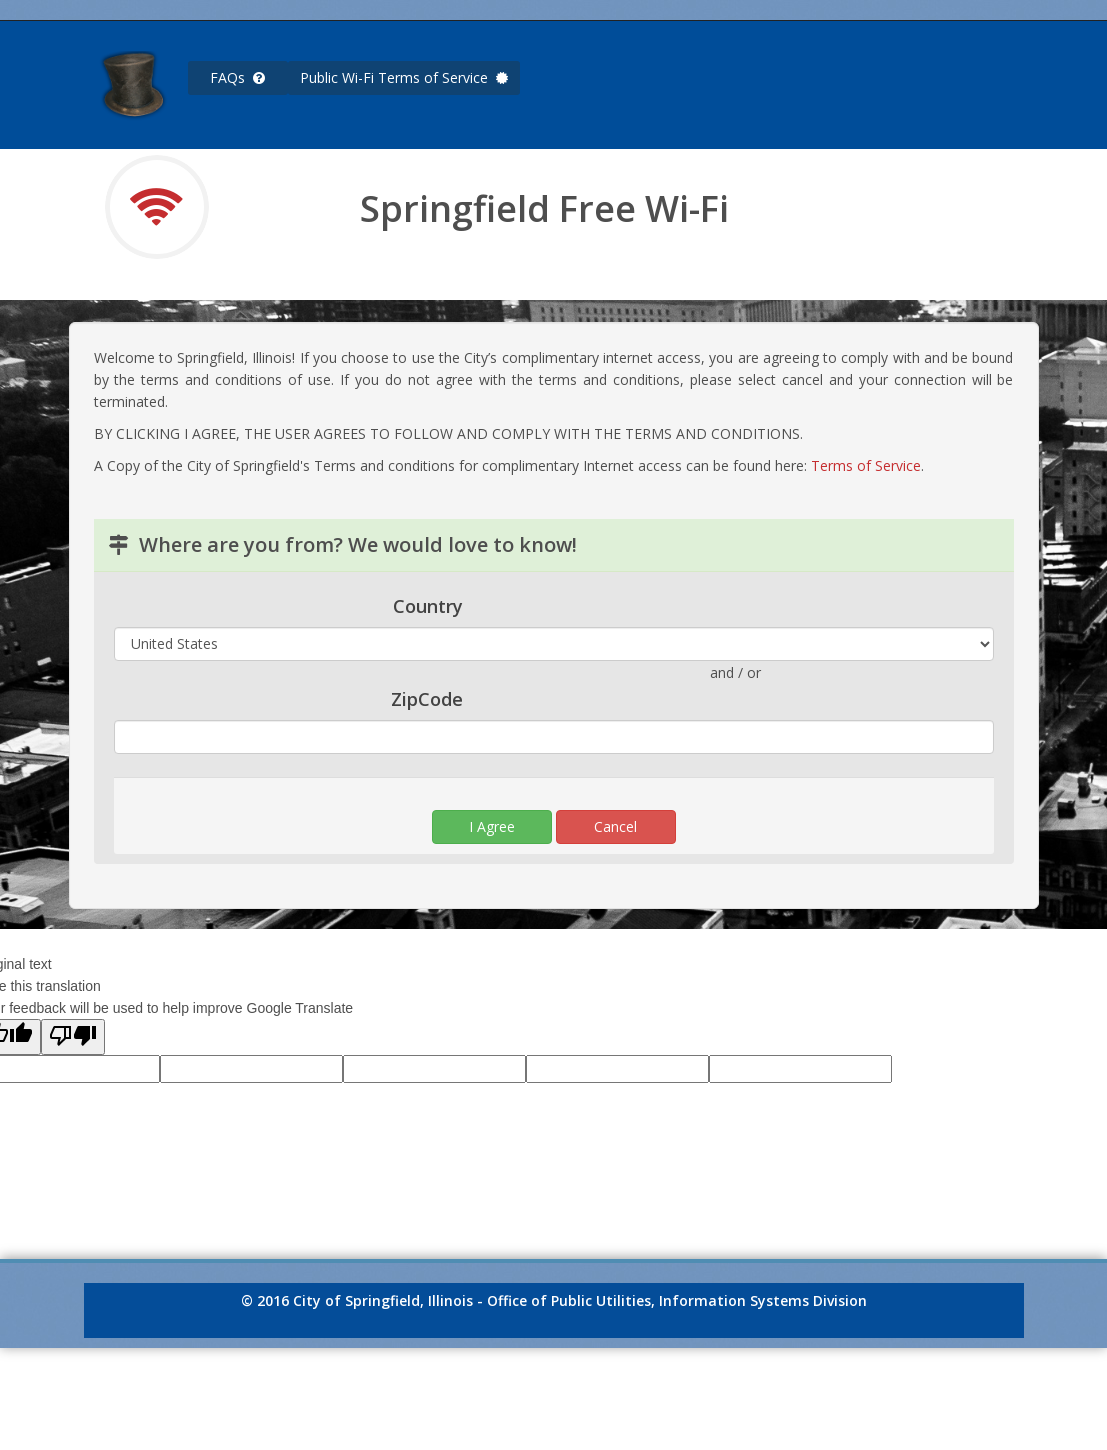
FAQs (237, 77)
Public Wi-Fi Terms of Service (404, 77)
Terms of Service (866, 465)
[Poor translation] (73, 1037)
